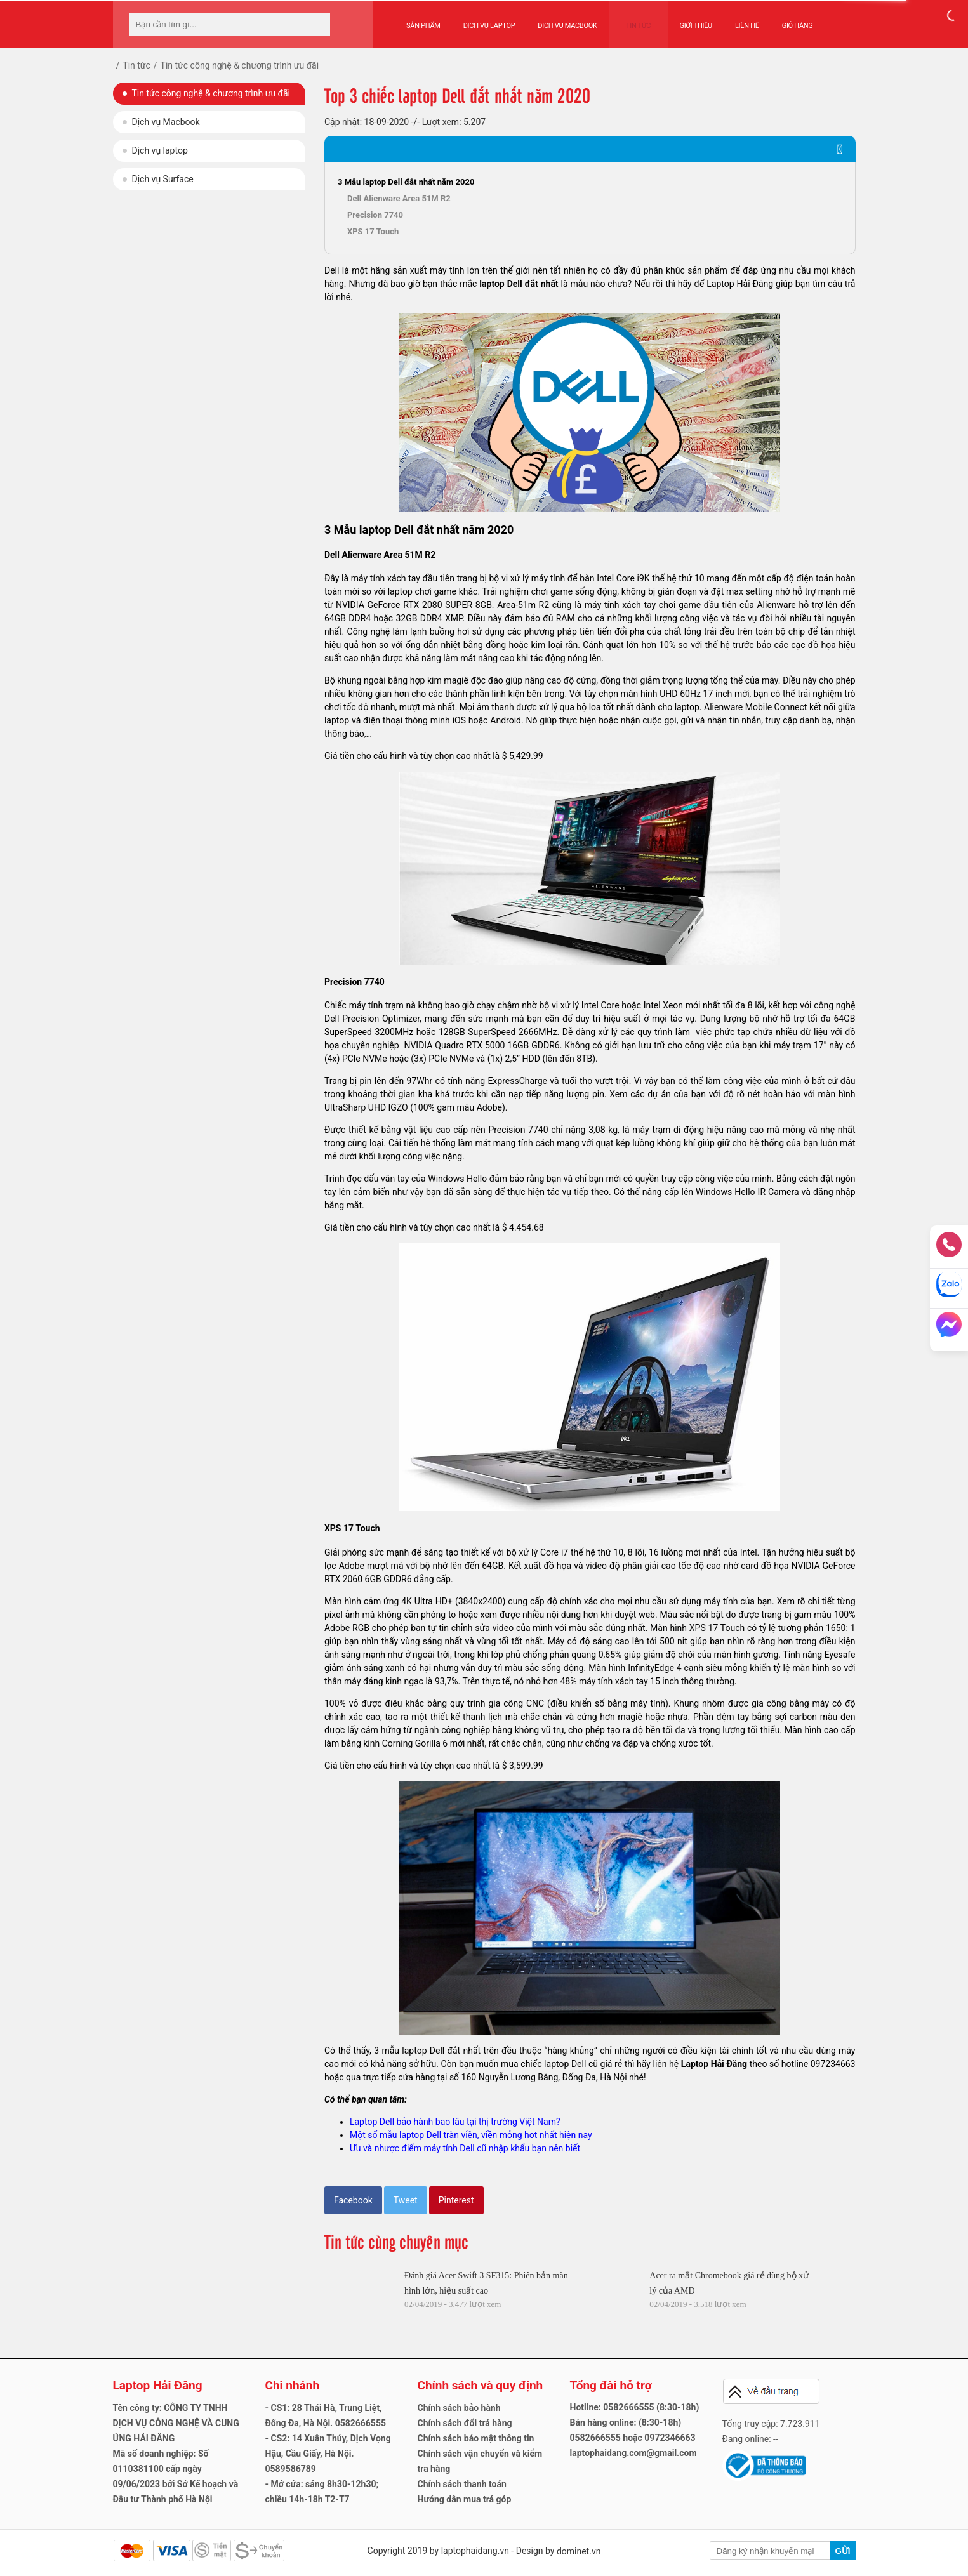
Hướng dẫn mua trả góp (465, 2499)
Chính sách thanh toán (462, 2484)
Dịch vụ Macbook (567, 20)
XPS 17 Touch (373, 231)
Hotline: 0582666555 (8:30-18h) (634, 2407)
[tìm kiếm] (316, 24)
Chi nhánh (292, 2385)
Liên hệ (735, 20)
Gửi (842, 2551)
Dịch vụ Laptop (489, 20)
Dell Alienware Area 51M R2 (399, 198)
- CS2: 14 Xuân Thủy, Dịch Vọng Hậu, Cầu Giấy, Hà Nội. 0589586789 (328, 2453)
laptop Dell (500, 284)
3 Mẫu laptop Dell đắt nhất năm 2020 (406, 182)
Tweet (406, 2200)
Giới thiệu (684, 20)
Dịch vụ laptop (160, 150)
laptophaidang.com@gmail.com (633, 2453)
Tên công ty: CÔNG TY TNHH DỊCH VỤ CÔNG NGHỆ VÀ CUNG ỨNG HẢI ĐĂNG (176, 2423)
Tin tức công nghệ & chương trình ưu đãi (211, 93)
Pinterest (456, 2200)
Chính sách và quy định (480, 2385)
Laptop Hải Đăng (714, 2064)
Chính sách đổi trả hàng (465, 2423)
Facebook (353, 2200)
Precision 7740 (375, 215)
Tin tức (632, 20)
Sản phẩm (423, 20)
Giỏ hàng (785, 20)
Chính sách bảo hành (459, 2408)
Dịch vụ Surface (163, 179)
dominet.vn (579, 2551)
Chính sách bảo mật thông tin (476, 2438)
